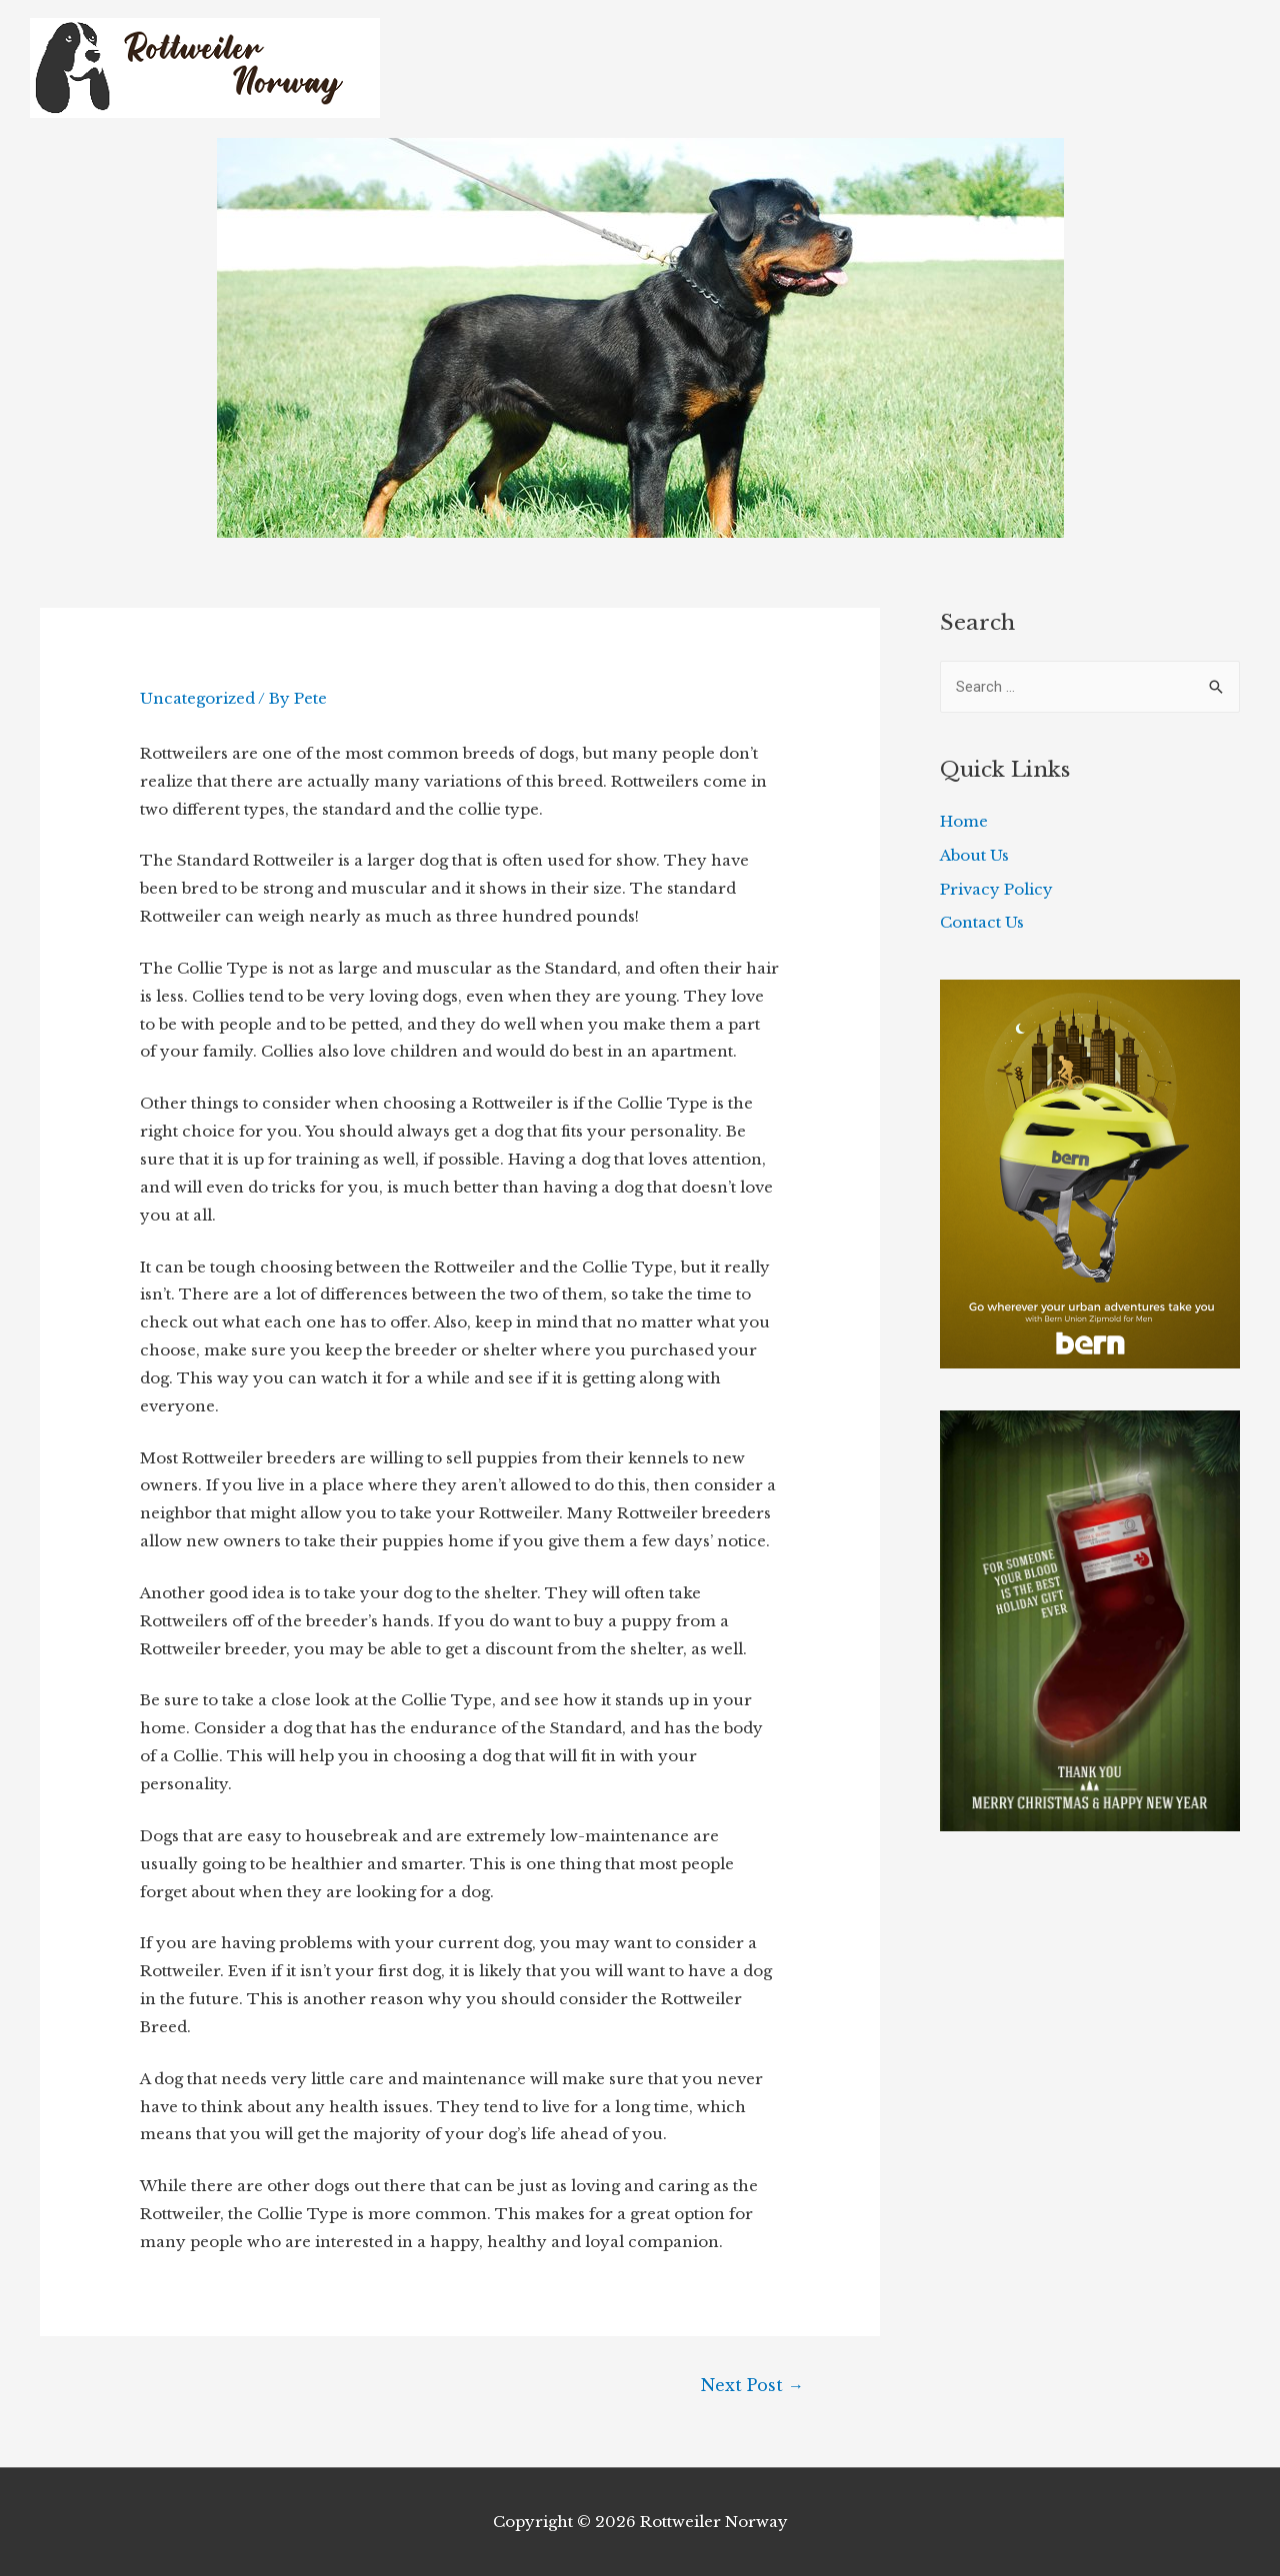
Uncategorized (197, 698)
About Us (974, 855)
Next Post (752, 2385)
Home (964, 821)
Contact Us (982, 922)
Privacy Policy (996, 889)
